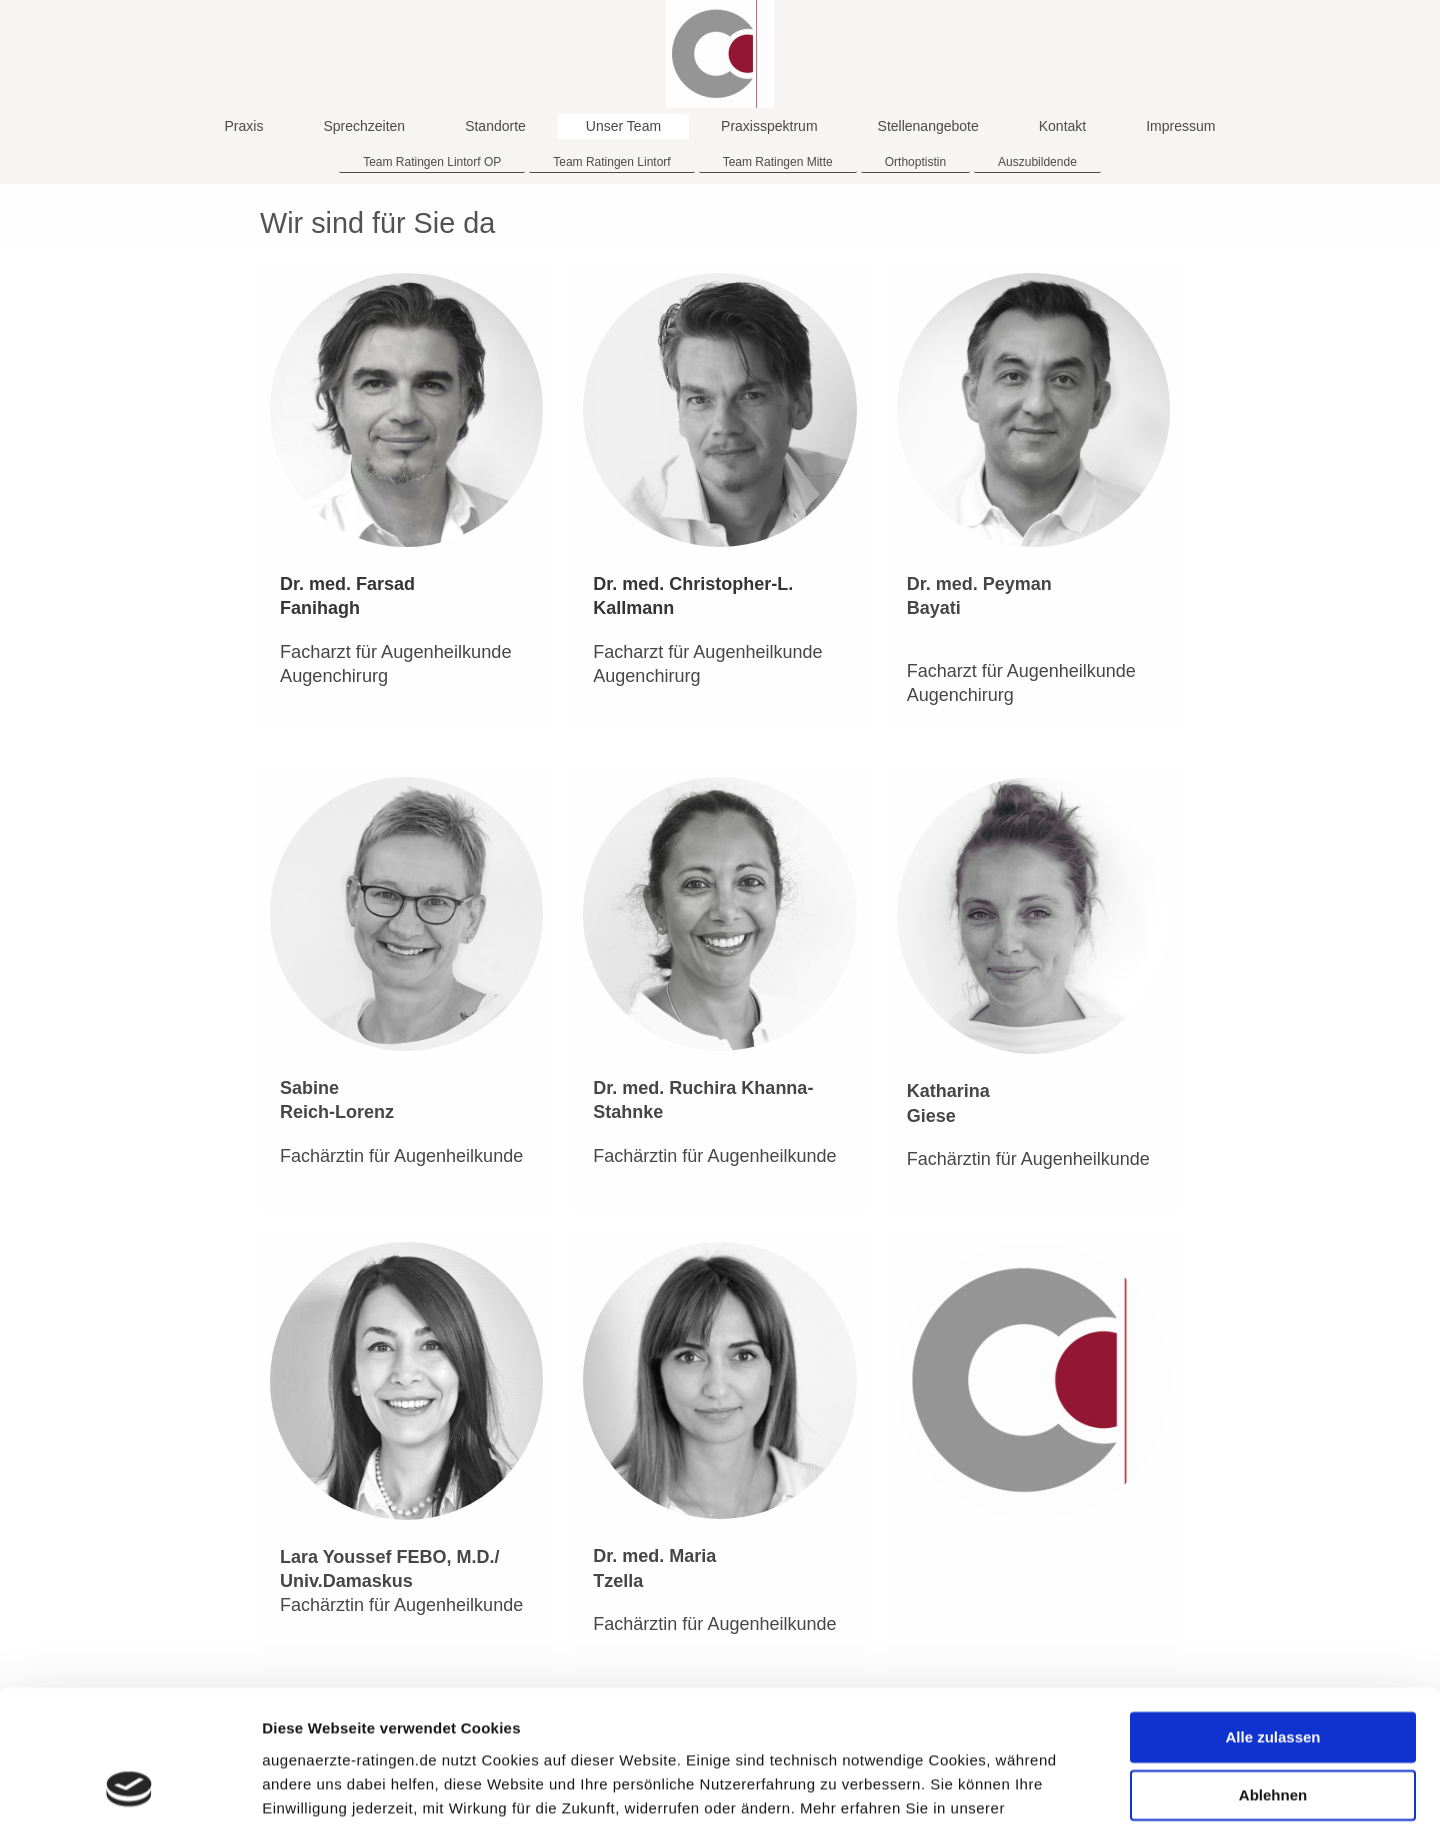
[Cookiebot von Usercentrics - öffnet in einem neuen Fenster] (129, 1787)
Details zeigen (312, 1786)
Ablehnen (1273, 1670)
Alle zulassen (1272, 1612)
